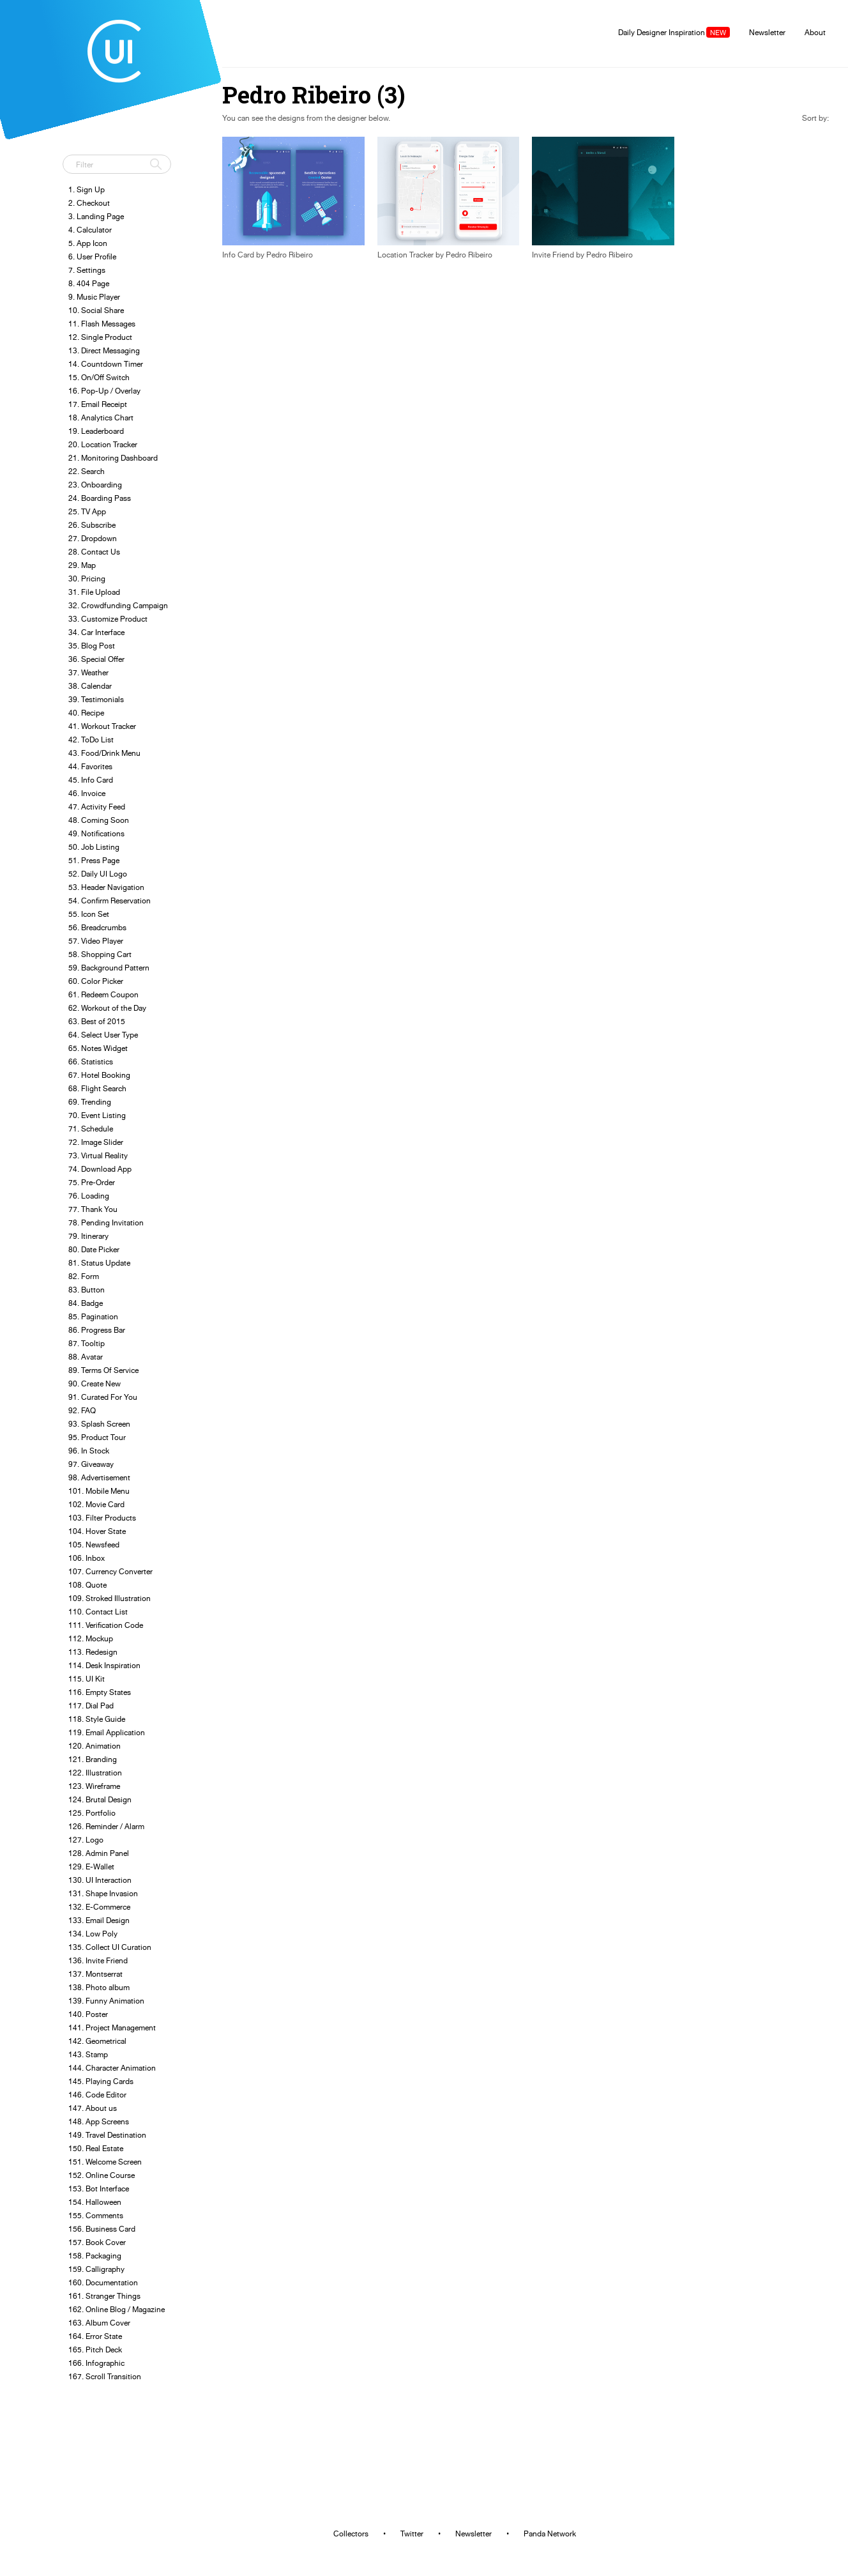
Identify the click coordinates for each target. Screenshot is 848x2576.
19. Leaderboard (96, 431)
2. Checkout (89, 203)
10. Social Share (96, 310)
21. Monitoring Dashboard (113, 458)
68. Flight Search (97, 1088)
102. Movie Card (96, 1504)
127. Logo (85, 1839)
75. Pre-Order (91, 1182)
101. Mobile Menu (99, 1491)
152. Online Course (101, 2175)
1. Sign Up (86, 189)
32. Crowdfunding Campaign (118, 605)
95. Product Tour (97, 1437)
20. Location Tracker (102, 444)
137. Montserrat (95, 1974)
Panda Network (550, 2534)
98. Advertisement (99, 1477)
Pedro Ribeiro (289, 255)
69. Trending (89, 1102)
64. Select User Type (103, 1034)
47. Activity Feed (96, 806)
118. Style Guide (96, 1719)
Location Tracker (405, 255)
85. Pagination (93, 1316)
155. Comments (95, 2215)
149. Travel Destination (107, 2135)
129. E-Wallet (91, 1866)
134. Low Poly (92, 1933)
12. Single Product (100, 337)
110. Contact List (98, 1611)
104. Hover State (97, 1531)
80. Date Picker (93, 1249)
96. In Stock (88, 1450)
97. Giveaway (91, 1464)
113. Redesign (92, 1652)
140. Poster (88, 2014)
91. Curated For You (102, 1397)
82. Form (83, 1276)
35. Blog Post (91, 645)
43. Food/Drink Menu (104, 753)
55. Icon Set (88, 914)
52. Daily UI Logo (97, 873)
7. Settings (86, 270)
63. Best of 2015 (96, 1021)
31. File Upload (94, 592)
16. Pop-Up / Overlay (104, 390)
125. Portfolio (92, 1813)
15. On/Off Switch (99, 377)
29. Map (82, 565)
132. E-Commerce (99, 1907)
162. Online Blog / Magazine (116, 2309)
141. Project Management (112, 2027)
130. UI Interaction (100, 1880)
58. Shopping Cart (100, 954)
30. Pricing (86, 578)
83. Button (86, 1289)
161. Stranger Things (104, 2296)
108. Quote (87, 1585)
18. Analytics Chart (100, 417)
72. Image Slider (95, 1142)
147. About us (92, 2108)
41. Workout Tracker (102, 726)
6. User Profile (92, 256)
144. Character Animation (112, 2068)
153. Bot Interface (98, 2188)
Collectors (350, 2534)
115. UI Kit (86, 1678)
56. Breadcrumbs (97, 927)
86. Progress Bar (96, 1330)
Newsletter (767, 32)
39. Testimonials (96, 699)
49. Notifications (96, 833)
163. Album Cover (99, 2322)
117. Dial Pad (91, 1705)
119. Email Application (106, 1732)
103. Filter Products (102, 1517)
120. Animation (94, 1746)
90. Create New (94, 1383)
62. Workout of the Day (107, 1008)
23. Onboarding (95, 484)
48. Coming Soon (98, 820)
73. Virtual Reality (98, 1155)
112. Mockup (90, 1638)
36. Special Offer (96, 659)
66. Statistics (90, 1061)
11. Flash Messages (101, 323)
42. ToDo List (91, 739)
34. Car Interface (96, 632)
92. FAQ (82, 1410)
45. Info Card (90, 780)
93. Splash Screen (99, 1424)
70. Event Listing (97, 1115)
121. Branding (92, 1759)
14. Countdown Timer (105, 364)
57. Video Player (95, 941)
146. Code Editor (97, 2094)
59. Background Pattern (108, 967)
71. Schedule (90, 1128)
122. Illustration (95, 1772)
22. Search (86, 471)
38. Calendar (90, 686)
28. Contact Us (94, 551)
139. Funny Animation (106, 2000)
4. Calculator (90, 229)
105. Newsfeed (93, 1544)
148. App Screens (98, 2121)
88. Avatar (85, 1356)
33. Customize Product (108, 619)
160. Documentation (103, 2282)
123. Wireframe (94, 1786)
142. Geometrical (97, 2041)
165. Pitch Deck (95, 2349)
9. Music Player (94, 297)
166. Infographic (96, 2363)
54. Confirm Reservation (109, 900)
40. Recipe (86, 712)
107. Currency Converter (110, 1571)
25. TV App (87, 511)
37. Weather (88, 672)
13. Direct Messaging (104, 350)
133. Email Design (99, 1920)
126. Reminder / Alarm (106, 1826)
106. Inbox (86, 1558)
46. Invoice (86, 793)
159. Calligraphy (96, 2269)
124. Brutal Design (100, 1799)
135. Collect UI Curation (109, 1947)
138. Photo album (99, 1987)
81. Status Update (99, 1263)
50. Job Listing (93, 847)
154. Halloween (94, 2202)
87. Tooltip (86, 1343)
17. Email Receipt (97, 404)
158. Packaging (94, 2255)
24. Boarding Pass (99, 498)
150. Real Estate (95, 2148)
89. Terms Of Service (103, 1370)
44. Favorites (90, 766)
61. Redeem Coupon (103, 994)
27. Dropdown (92, 538)
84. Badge (85, 1303)
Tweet (77, 137)
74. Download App (100, 1169)
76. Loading (88, 1195)
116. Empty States (99, 1692)
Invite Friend (553, 255)
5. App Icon (87, 243)
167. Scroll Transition (104, 2376)
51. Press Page (93, 860)
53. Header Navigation (106, 887)
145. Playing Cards (100, 2081)
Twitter (411, 2534)
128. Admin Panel (98, 1853)
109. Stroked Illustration (109, 1598)
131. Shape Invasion (103, 1893)
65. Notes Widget (98, 1048)
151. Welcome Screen (105, 2161)
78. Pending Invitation (106, 1222)
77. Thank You (92, 1209)
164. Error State (95, 2336)
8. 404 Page (88, 283)
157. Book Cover (97, 2242)
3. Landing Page (96, 216)
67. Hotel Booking (99, 1075)
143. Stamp (88, 2054)
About (815, 32)
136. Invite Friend (98, 1960)
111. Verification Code (105, 1625)
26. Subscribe (92, 525)
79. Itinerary (88, 1236)
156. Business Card (101, 2229)
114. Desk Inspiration (104, 1665)
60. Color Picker (95, 981)
